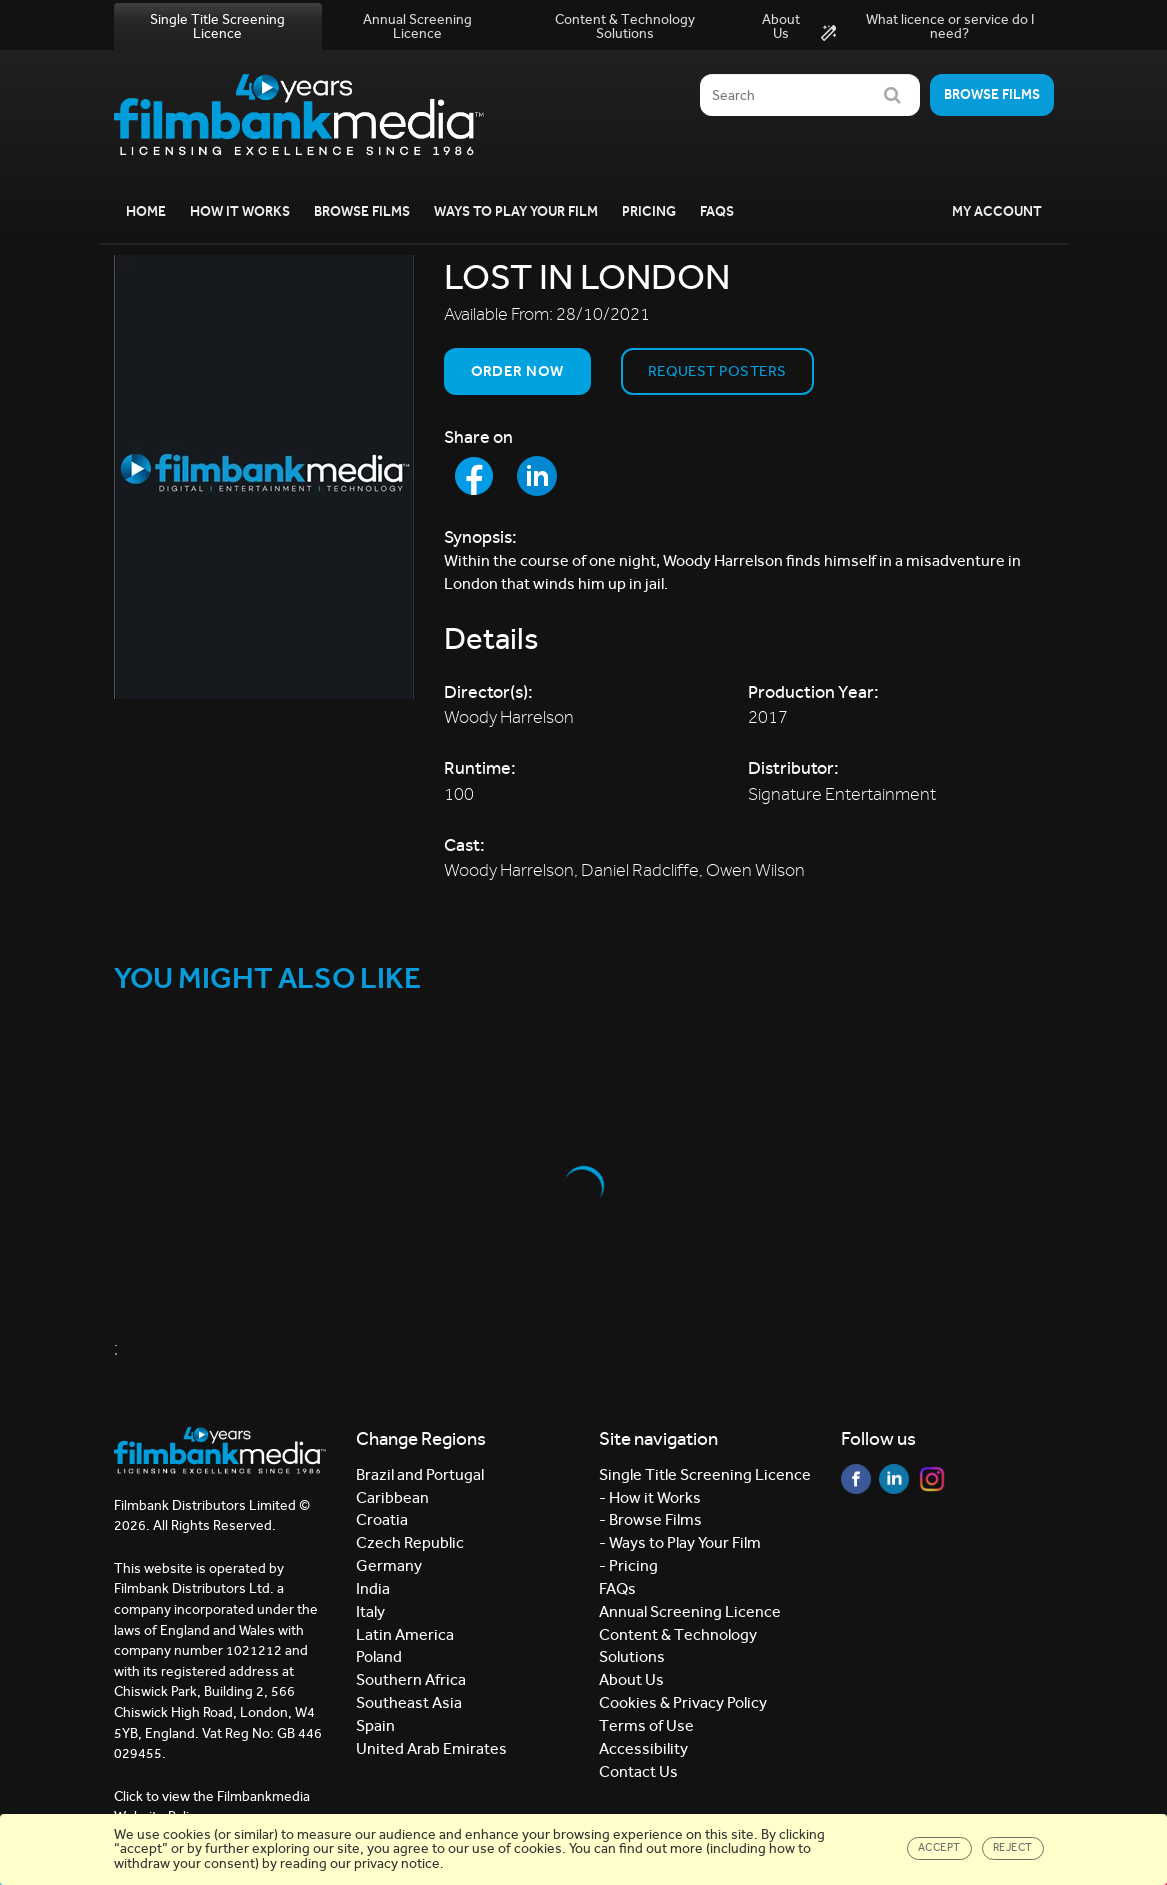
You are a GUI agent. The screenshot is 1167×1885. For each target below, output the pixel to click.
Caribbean (392, 1497)
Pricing (649, 211)
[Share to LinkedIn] (537, 476)
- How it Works (650, 1497)
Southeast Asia (409, 1702)
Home (146, 211)
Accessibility (643, 1748)
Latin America (405, 1634)
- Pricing (628, 1565)
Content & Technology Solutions (625, 26)
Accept (939, 1847)
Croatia (382, 1519)
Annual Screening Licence (417, 26)
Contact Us (638, 1771)
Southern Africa (411, 1679)
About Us (781, 26)
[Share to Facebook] (474, 476)
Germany (389, 1565)
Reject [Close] (1013, 1847)
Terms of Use (646, 1725)
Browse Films (362, 211)
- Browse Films (650, 1519)
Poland (379, 1656)
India (373, 1588)
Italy (370, 1611)
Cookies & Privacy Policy (683, 1702)
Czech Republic (410, 1542)
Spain (375, 1725)
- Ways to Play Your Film (680, 1542)
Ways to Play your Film (516, 211)
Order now (517, 371)
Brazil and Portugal (420, 1474)
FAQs (717, 211)
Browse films (992, 94)
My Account (997, 211)
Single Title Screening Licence (217, 26)
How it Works (240, 211)
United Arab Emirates (431, 1748)
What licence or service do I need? (927, 27)
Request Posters (717, 371)
